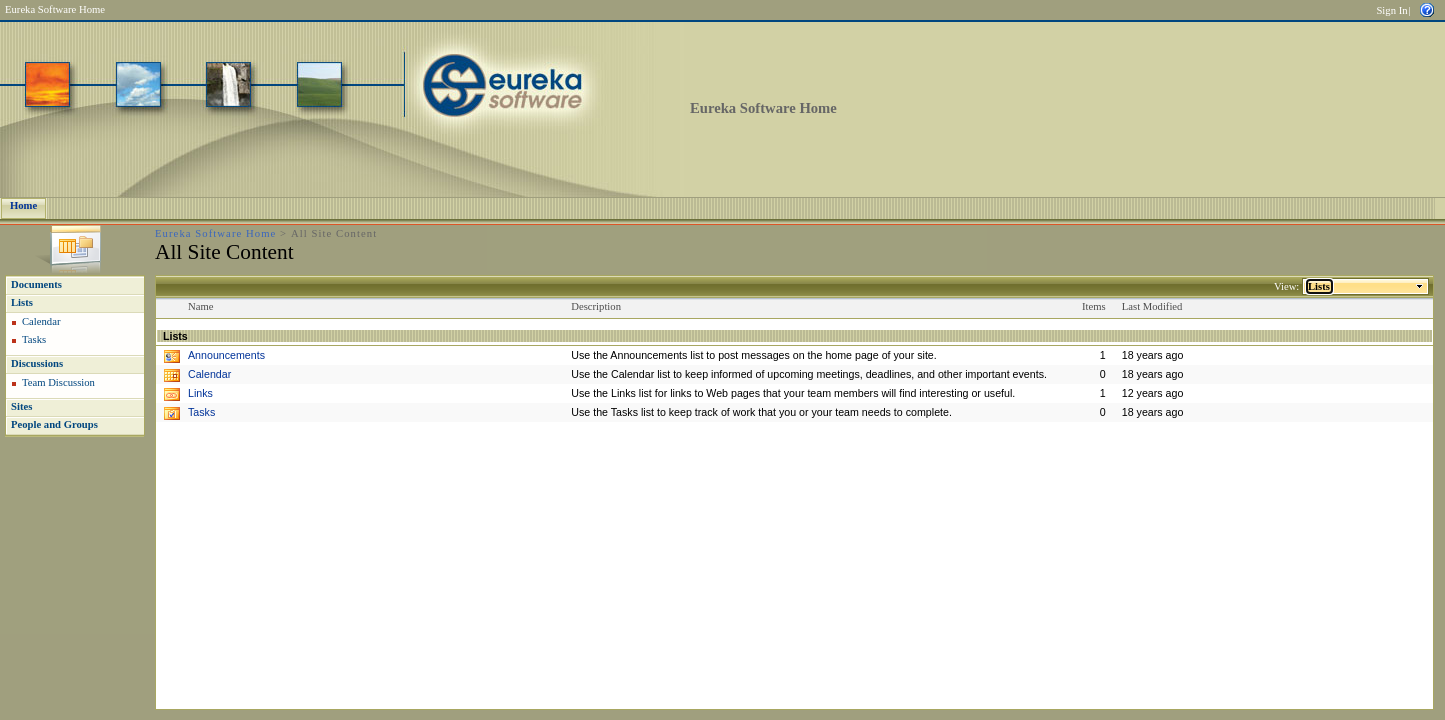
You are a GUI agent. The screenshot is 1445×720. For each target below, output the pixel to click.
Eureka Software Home (55, 9)
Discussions (37, 363)
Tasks (34, 339)
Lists (22, 302)
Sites (21, 406)
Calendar (41, 321)
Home (23, 205)
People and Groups (54, 424)
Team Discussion (58, 382)
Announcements (226, 355)
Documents (36, 284)
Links (200, 393)
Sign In (1391, 10)
